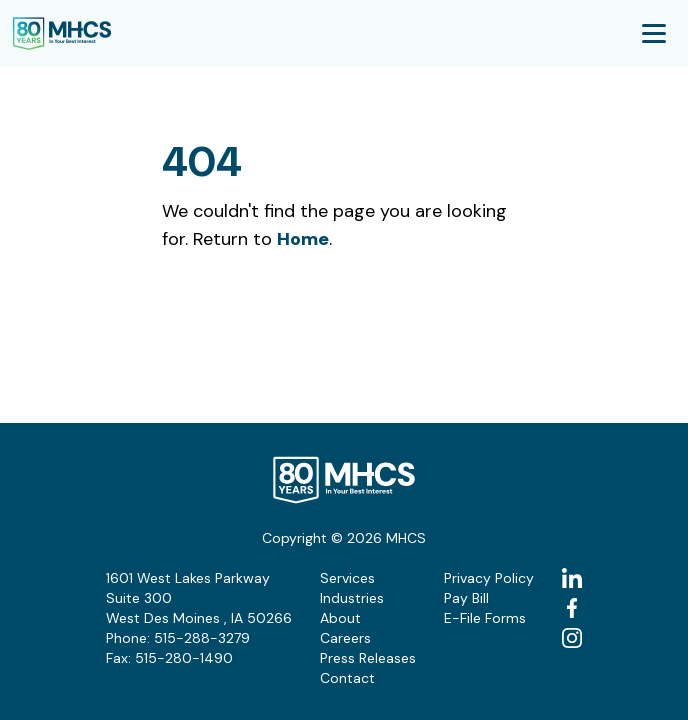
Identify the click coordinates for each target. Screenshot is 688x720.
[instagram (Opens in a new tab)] (572, 638)
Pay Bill (466, 598)
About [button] (340, 618)
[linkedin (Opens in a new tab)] (572, 578)
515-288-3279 (202, 638)
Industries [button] (352, 598)
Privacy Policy (489, 578)
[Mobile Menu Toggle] (654, 33)
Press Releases (368, 658)
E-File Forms (485, 618)
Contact (347, 678)
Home (303, 239)
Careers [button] (345, 638)
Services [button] (347, 578)
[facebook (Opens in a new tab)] (572, 608)
